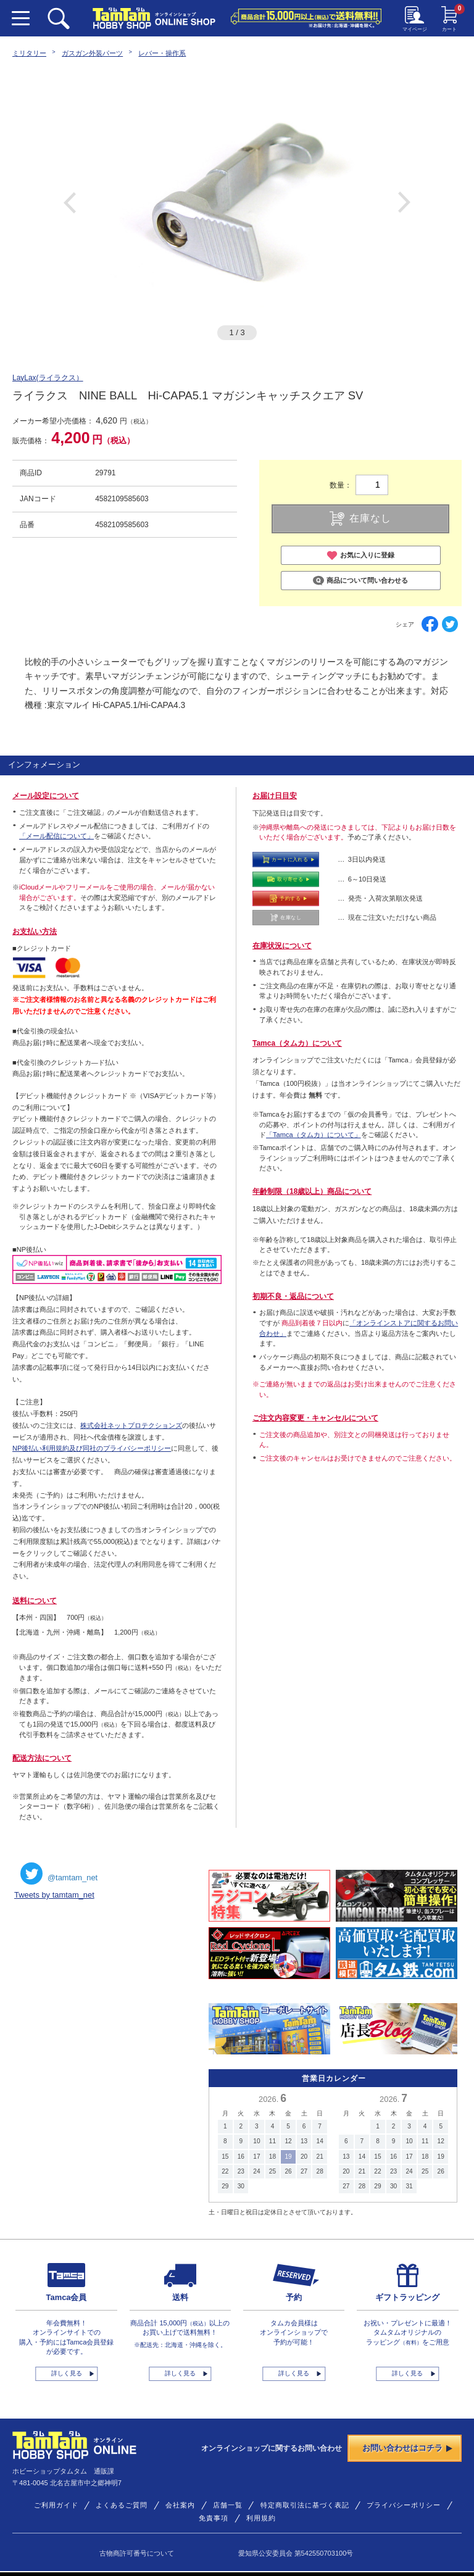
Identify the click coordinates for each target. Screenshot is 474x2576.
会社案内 (180, 2505)
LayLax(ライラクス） (47, 377)
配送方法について (42, 1758)
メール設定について (45, 795)
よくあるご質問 (122, 2505)
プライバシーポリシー (404, 2505)
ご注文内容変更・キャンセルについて (315, 1418)
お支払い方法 (34, 931)
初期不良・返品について (293, 1296)
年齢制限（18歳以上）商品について (312, 1191)
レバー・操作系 (162, 53)
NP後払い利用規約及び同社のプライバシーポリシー (91, 1448)
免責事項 (213, 2518)
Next (404, 202)
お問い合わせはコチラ (407, 2448)
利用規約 (261, 2518)
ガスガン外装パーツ (92, 53)
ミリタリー (29, 53)
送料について (34, 1600)
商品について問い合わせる (360, 580)
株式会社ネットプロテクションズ (131, 1425)
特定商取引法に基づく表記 (304, 2505)
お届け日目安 (274, 795)
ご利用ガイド (56, 2505)
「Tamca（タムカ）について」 (313, 1134)
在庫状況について (282, 945)
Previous (70, 202)
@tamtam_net (59, 1873)
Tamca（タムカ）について (297, 1043)
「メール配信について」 (56, 836)
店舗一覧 (228, 2505)
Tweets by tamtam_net (54, 1894)
